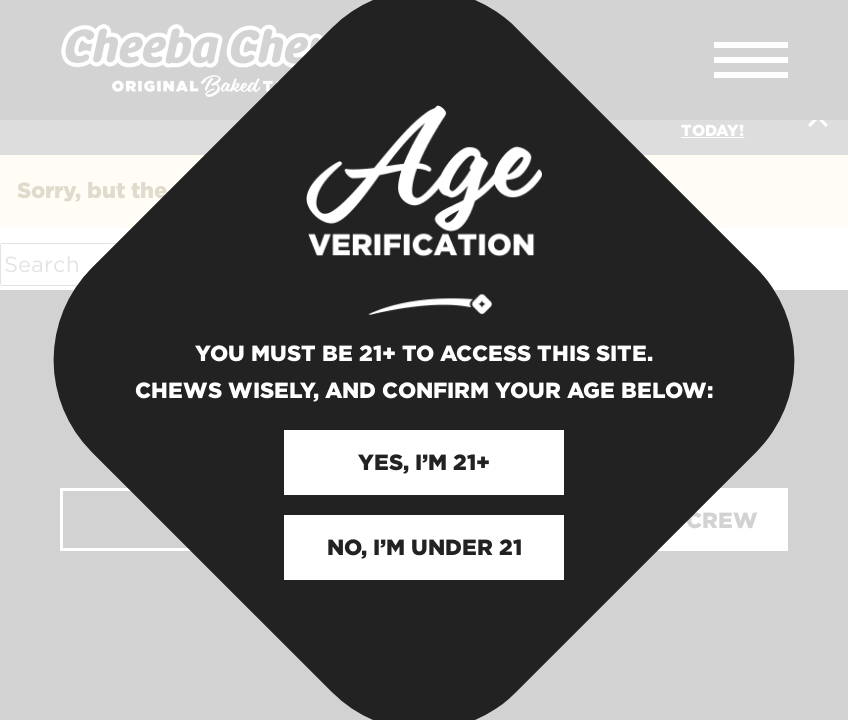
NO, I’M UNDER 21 (424, 547)
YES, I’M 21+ (424, 462)
